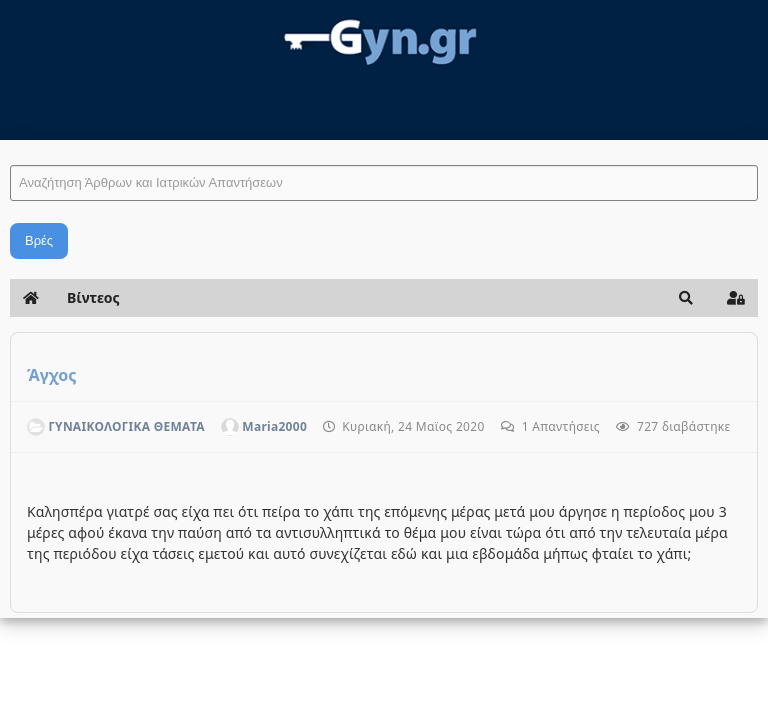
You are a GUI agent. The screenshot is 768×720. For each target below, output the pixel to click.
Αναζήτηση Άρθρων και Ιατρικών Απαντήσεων (10, 145)
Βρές (39, 240)
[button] (686, 298)
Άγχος (51, 375)
